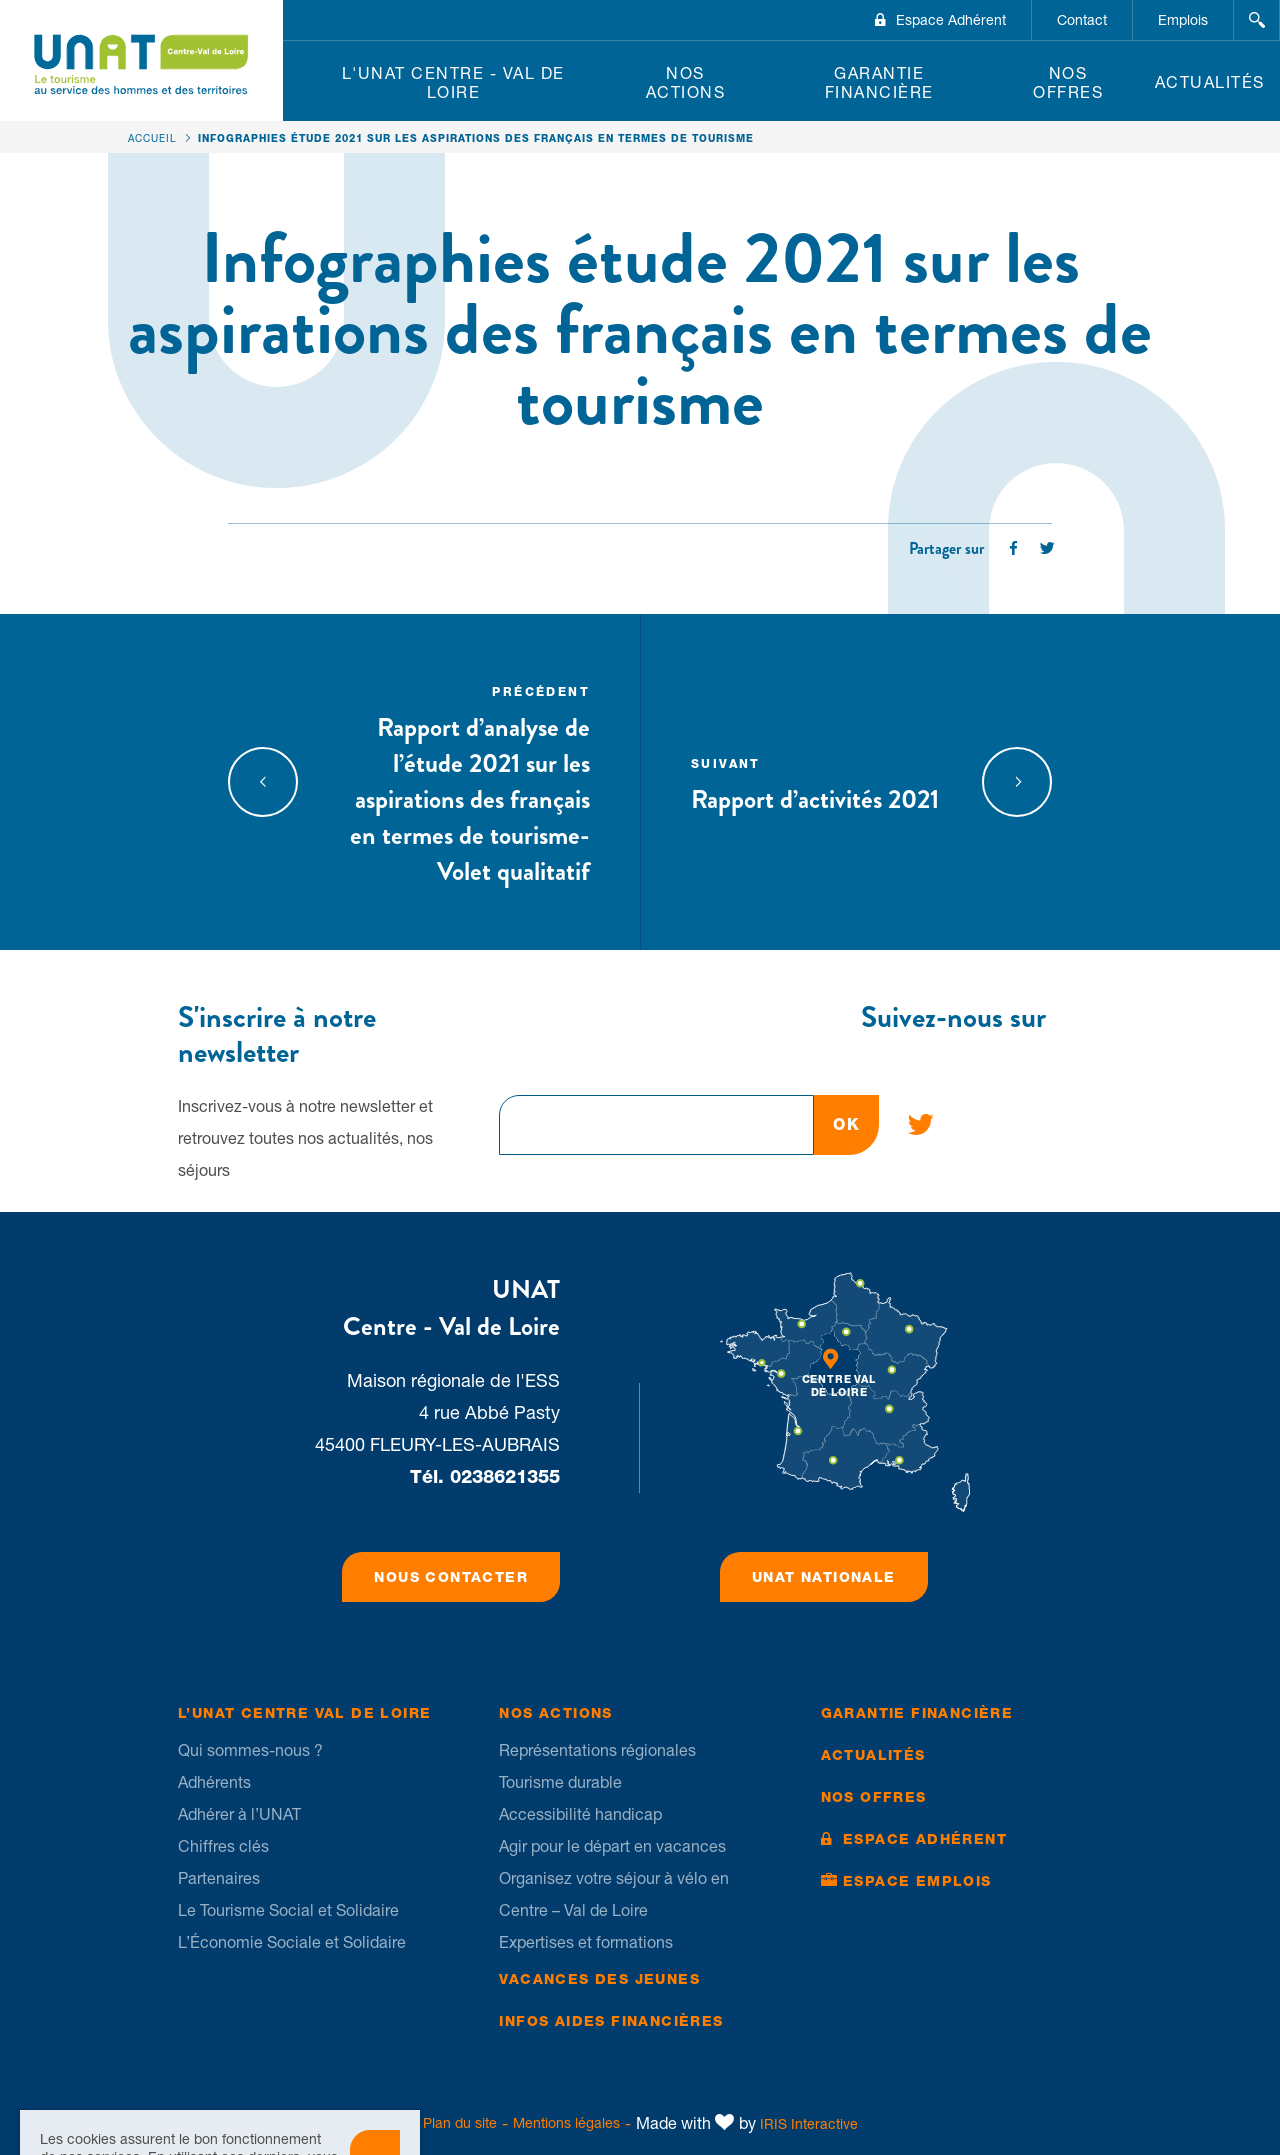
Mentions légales (566, 2123)
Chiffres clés (223, 1846)
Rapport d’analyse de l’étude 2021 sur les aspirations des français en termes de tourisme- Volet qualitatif (461, 782)
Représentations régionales (597, 1750)
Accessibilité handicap (580, 1814)
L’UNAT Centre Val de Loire (304, 1713)
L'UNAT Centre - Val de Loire (453, 82)
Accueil (152, 138)
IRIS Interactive (809, 2124)
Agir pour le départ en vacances (612, 1846)
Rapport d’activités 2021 (819, 782)
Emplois (1183, 20)
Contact (1082, 20)
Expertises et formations (586, 1942)
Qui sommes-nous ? (250, 1750)
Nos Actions (686, 82)
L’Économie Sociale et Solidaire (292, 1942)
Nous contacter (451, 1577)
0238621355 (505, 1476)
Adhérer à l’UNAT (239, 1814)
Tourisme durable (560, 1782)
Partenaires (219, 1878)
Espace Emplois (917, 1881)
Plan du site (460, 2123)
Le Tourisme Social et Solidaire (288, 1910)
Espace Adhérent (951, 20)
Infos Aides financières (611, 2021)
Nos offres (1068, 82)
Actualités (1210, 82)
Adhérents (214, 1782)
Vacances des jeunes (599, 1979)
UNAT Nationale (824, 1577)
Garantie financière (879, 82)
